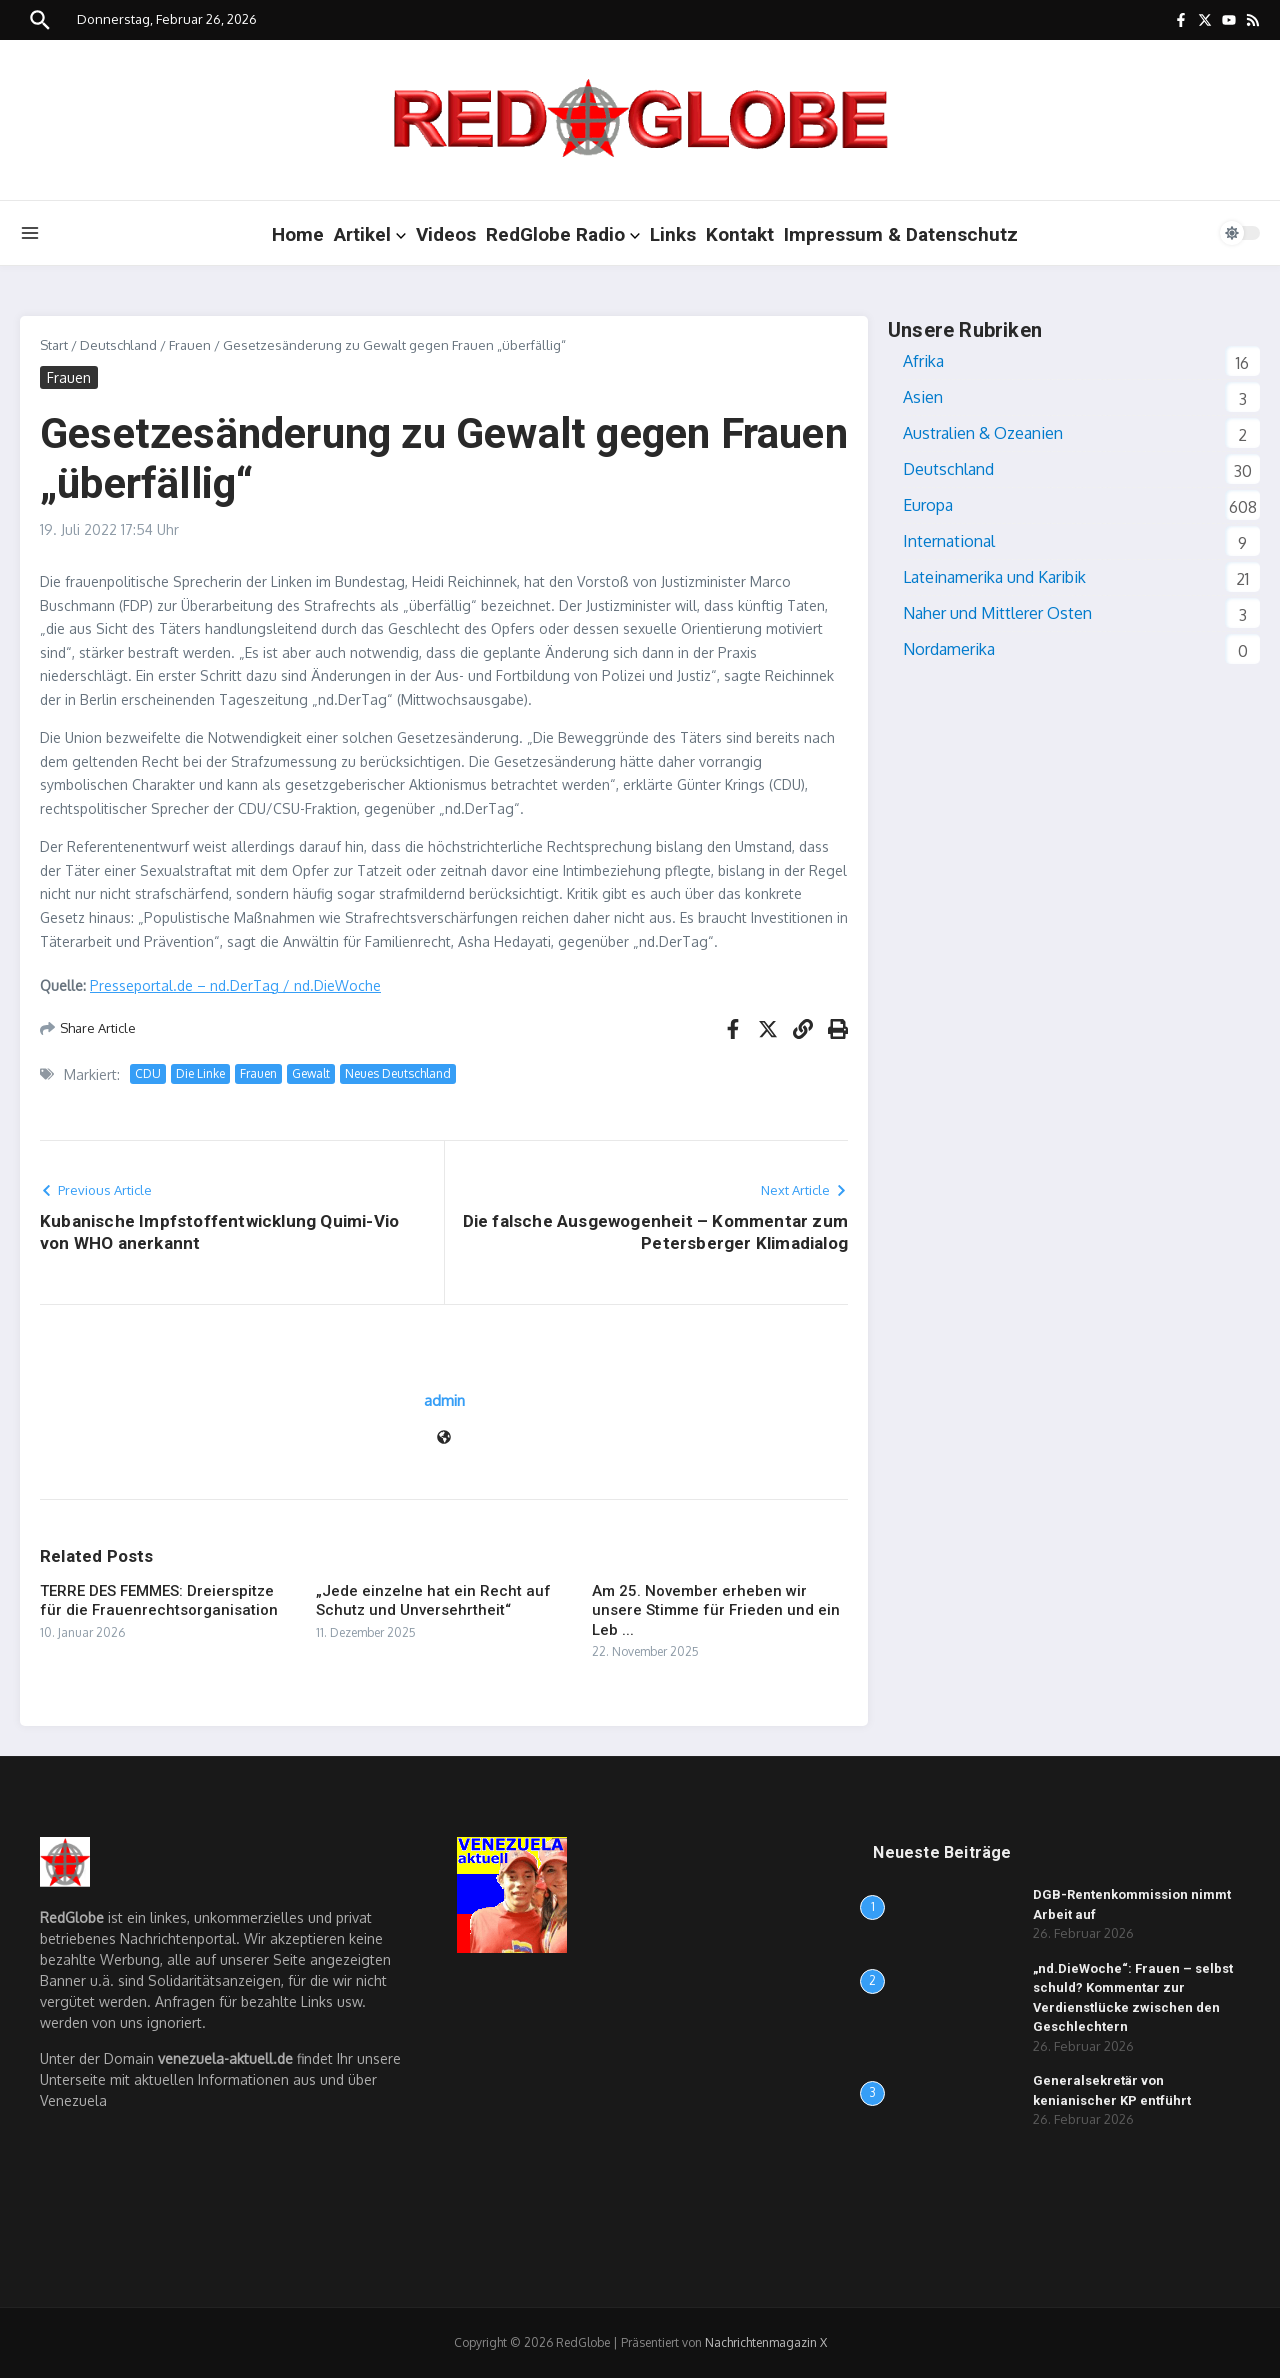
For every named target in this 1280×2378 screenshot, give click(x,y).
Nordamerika (949, 649)
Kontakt (740, 234)
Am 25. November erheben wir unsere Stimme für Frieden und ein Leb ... (716, 1610)
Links (673, 234)
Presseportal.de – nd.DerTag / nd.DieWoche (235, 985)
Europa (928, 505)
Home (298, 234)
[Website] (444, 1438)
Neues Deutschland (398, 1073)
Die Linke (200, 1073)
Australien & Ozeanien (983, 433)
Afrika (923, 361)
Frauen (190, 345)
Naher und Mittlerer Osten (997, 613)
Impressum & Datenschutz (901, 234)
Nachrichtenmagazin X (766, 2342)
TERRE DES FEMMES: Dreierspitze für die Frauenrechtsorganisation (159, 1601)
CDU (148, 1073)
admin (444, 1400)
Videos (446, 234)
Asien (923, 397)
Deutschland (118, 345)
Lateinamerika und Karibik (994, 577)
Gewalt (311, 1073)
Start (54, 345)
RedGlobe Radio (563, 234)
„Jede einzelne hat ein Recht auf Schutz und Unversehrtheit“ (433, 1601)
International (949, 541)
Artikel (370, 234)
